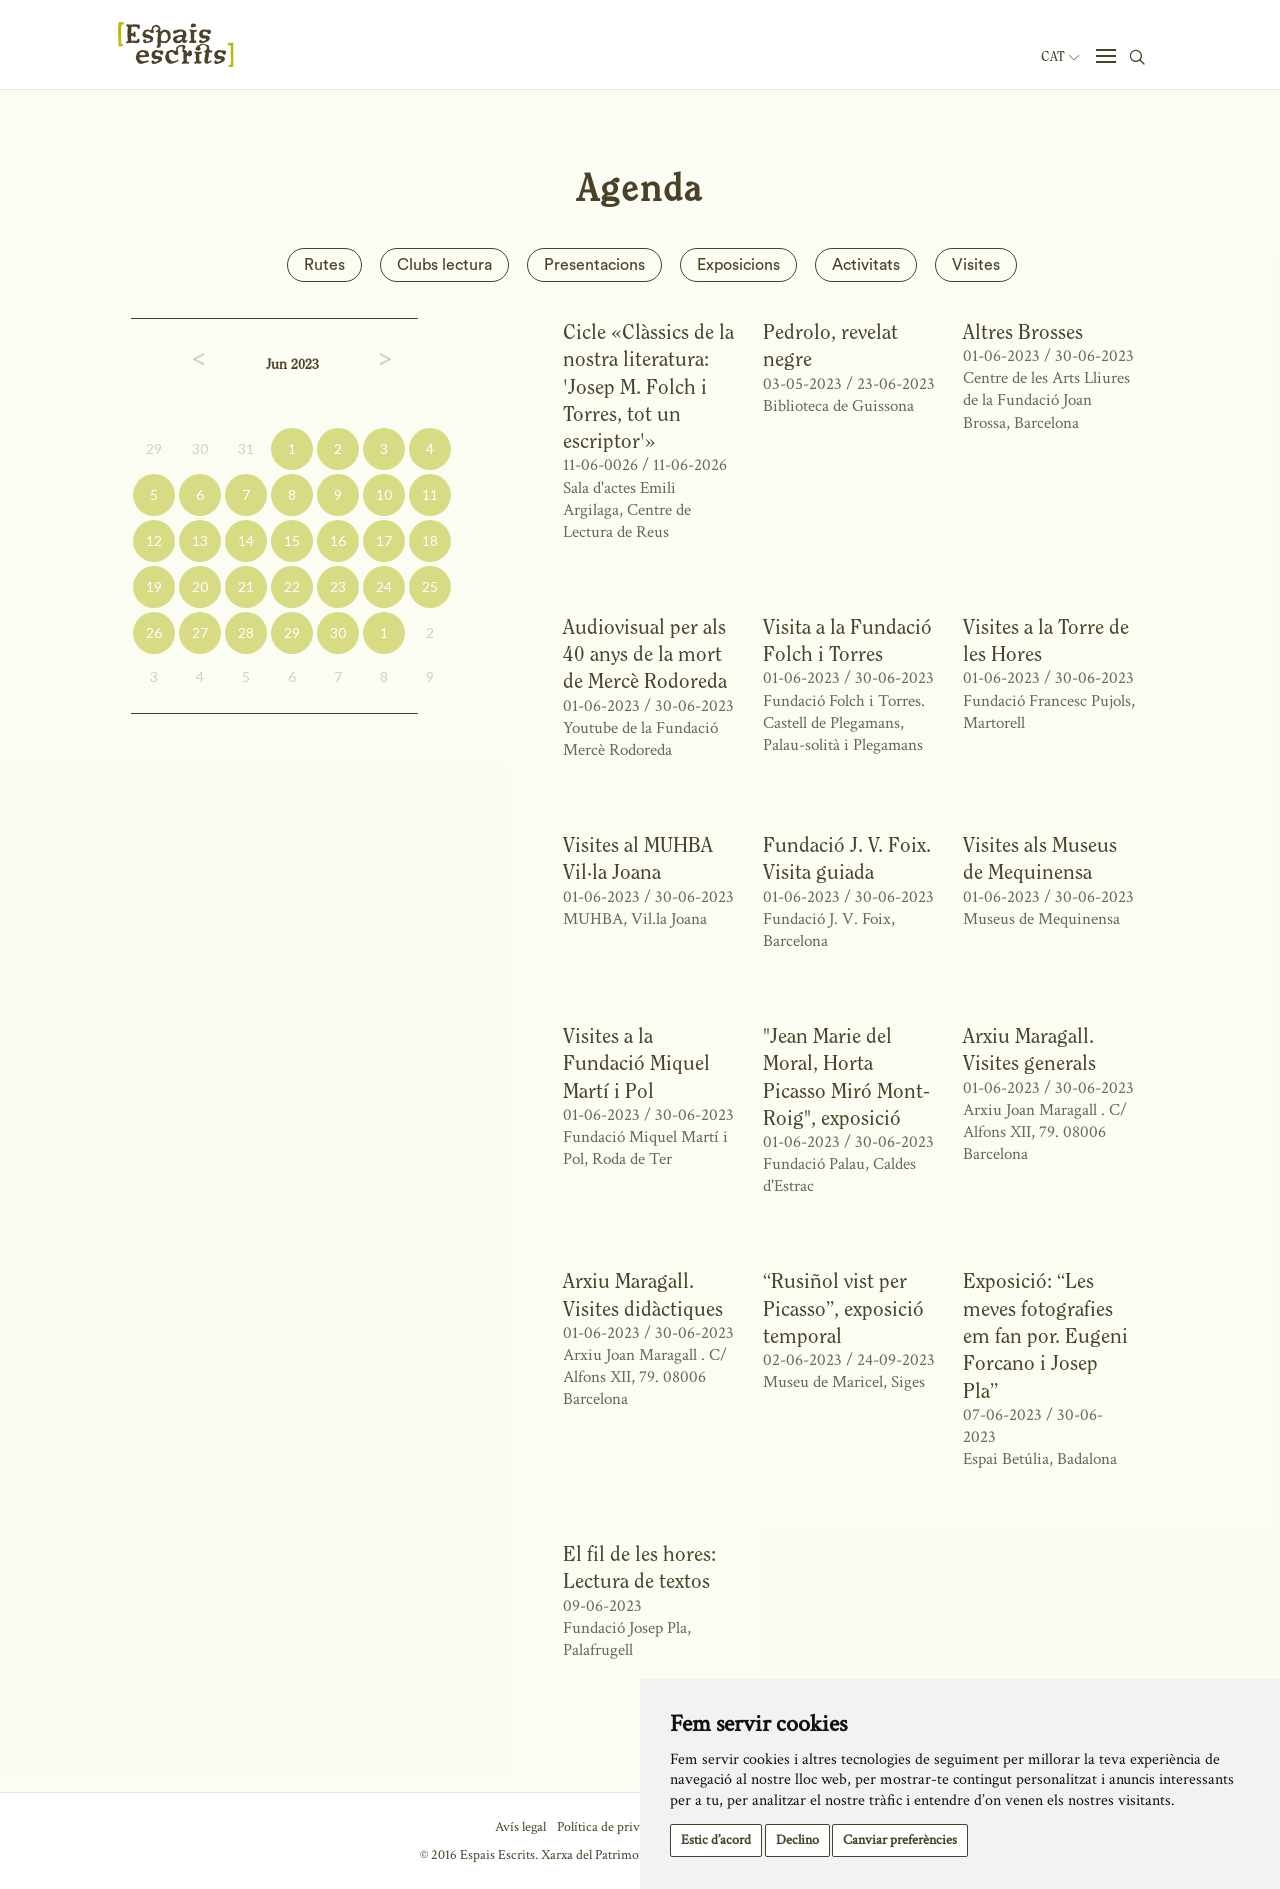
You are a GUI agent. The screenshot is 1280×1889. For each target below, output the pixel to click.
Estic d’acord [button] (716, 1840)
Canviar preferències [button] (900, 1840)
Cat (1060, 57)
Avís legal (520, 1827)
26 (154, 632)
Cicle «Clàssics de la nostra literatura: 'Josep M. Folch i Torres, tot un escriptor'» (648, 386)
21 (246, 586)
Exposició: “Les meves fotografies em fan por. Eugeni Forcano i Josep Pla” (1045, 1335)
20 (200, 586)
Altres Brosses (1023, 331)
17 (384, 540)
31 (246, 448)
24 (384, 586)
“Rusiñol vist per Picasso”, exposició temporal (843, 1308)
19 (154, 586)
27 (200, 632)
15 (292, 540)
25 (430, 586)
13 (200, 540)
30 (200, 448)
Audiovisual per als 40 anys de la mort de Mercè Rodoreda (645, 654)
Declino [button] (797, 1840)
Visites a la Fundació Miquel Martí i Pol (636, 1063)
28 (246, 632)
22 (292, 586)
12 (154, 540)
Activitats (866, 265)
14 (246, 540)
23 (338, 586)
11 (430, 494)
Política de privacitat (613, 1827)
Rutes (324, 265)
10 (384, 494)
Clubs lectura (444, 265)
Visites (976, 265)
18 (430, 540)
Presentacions (594, 265)
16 (338, 540)
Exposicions (738, 265)
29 (154, 448)
